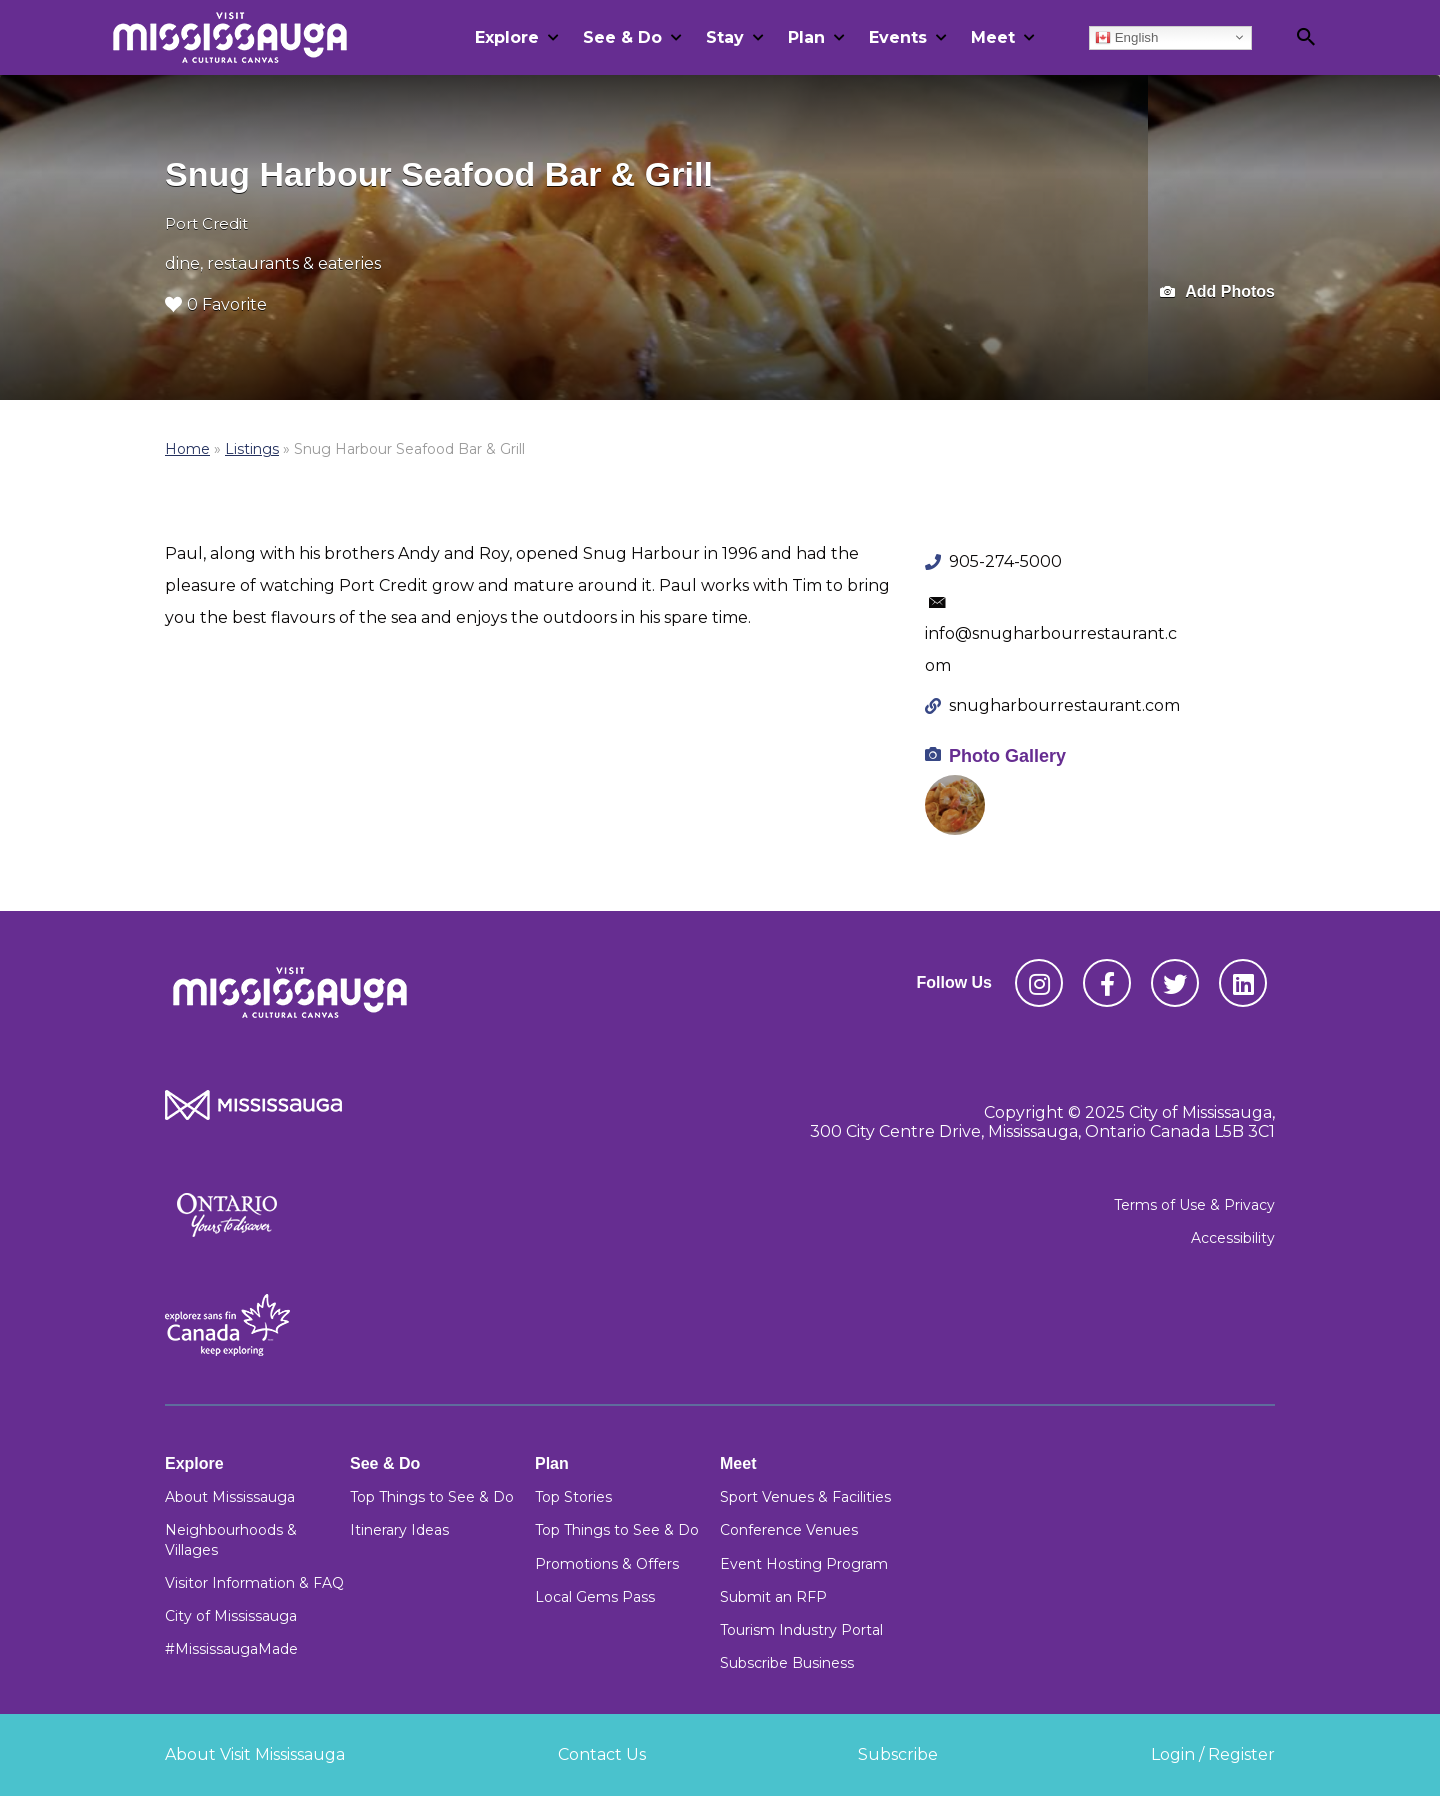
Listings (252, 449)
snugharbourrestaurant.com (1064, 705)
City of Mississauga (231, 1616)
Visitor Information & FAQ (254, 1583)
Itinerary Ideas (399, 1530)
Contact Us (602, 1754)
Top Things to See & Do (432, 1497)
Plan (806, 37)
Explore (507, 37)
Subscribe (898, 1754)
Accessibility (1233, 1238)
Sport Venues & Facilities (805, 1497)
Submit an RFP (773, 1597)
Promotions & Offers (607, 1564)
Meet (993, 37)
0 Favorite (216, 304)
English (1126, 37)
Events (898, 37)
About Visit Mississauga (255, 1754)
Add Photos (1217, 292)
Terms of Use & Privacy (1194, 1205)
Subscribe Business (787, 1663)
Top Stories (573, 1497)
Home (187, 449)
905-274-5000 (1005, 561)
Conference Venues (789, 1530)
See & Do (622, 37)
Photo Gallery (1007, 756)
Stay (725, 37)
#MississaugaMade (231, 1649)
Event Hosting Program (804, 1564)
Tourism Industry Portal (801, 1630)
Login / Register (1213, 1754)
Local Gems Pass (595, 1597)
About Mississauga (230, 1497)
